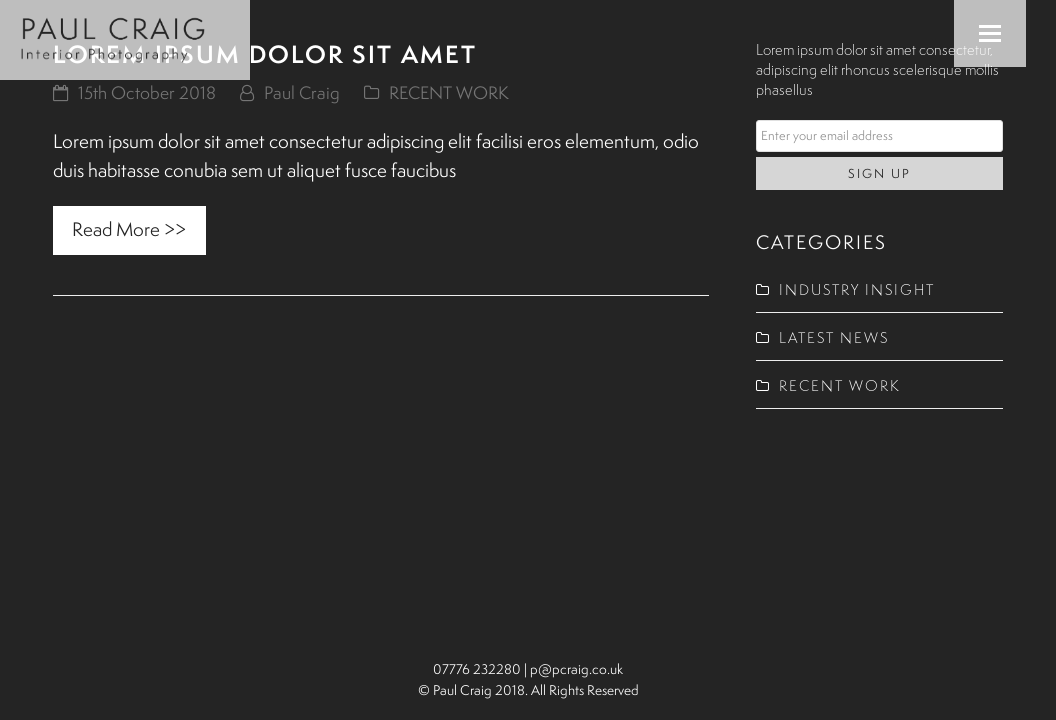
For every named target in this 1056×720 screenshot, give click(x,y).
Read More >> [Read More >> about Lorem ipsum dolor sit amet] (129, 229)
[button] (990, 33)
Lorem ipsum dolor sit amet (265, 54)
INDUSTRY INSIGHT (857, 289)
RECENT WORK (449, 92)
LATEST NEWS (834, 337)
